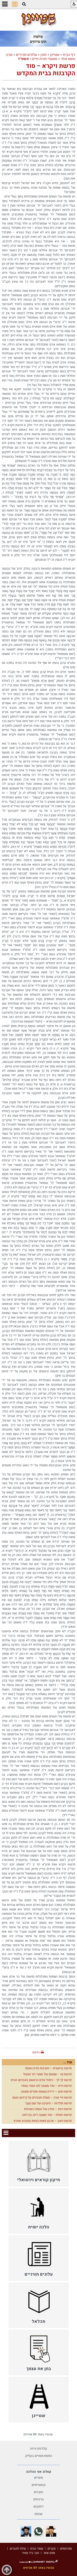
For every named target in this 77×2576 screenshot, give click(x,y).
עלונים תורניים (26, 54)
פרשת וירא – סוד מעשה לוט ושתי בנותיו (46, 2086)
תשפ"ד (23, 58)
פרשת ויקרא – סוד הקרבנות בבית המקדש (46, 70)
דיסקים (38, 2506)
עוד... (67, 2062)
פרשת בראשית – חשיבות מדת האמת (48, 2068)
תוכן (43, 54)
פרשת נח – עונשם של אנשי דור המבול (47, 2074)
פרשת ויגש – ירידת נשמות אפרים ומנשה (46, 2091)
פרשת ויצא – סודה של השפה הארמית (48, 2109)
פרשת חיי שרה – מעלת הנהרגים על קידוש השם (42, 2097)
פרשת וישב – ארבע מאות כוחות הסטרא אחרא (43, 2121)
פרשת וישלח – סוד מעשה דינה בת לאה (47, 2115)
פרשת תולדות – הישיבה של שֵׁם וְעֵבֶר (48, 2103)
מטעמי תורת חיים (44, 58)
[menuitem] (38, 2163)
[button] (24, 4)
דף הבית (69, 54)
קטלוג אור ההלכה (38, 2471)
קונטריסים (39, 2484)
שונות (39, 2513)
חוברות (38, 2492)
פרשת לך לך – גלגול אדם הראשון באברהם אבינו (41, 2080)
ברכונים (38, 2499)
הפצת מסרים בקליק (38, 2455)
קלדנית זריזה (38, 2448)
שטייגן (54, 54)
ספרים (38, 2477)
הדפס (36, 2052)
